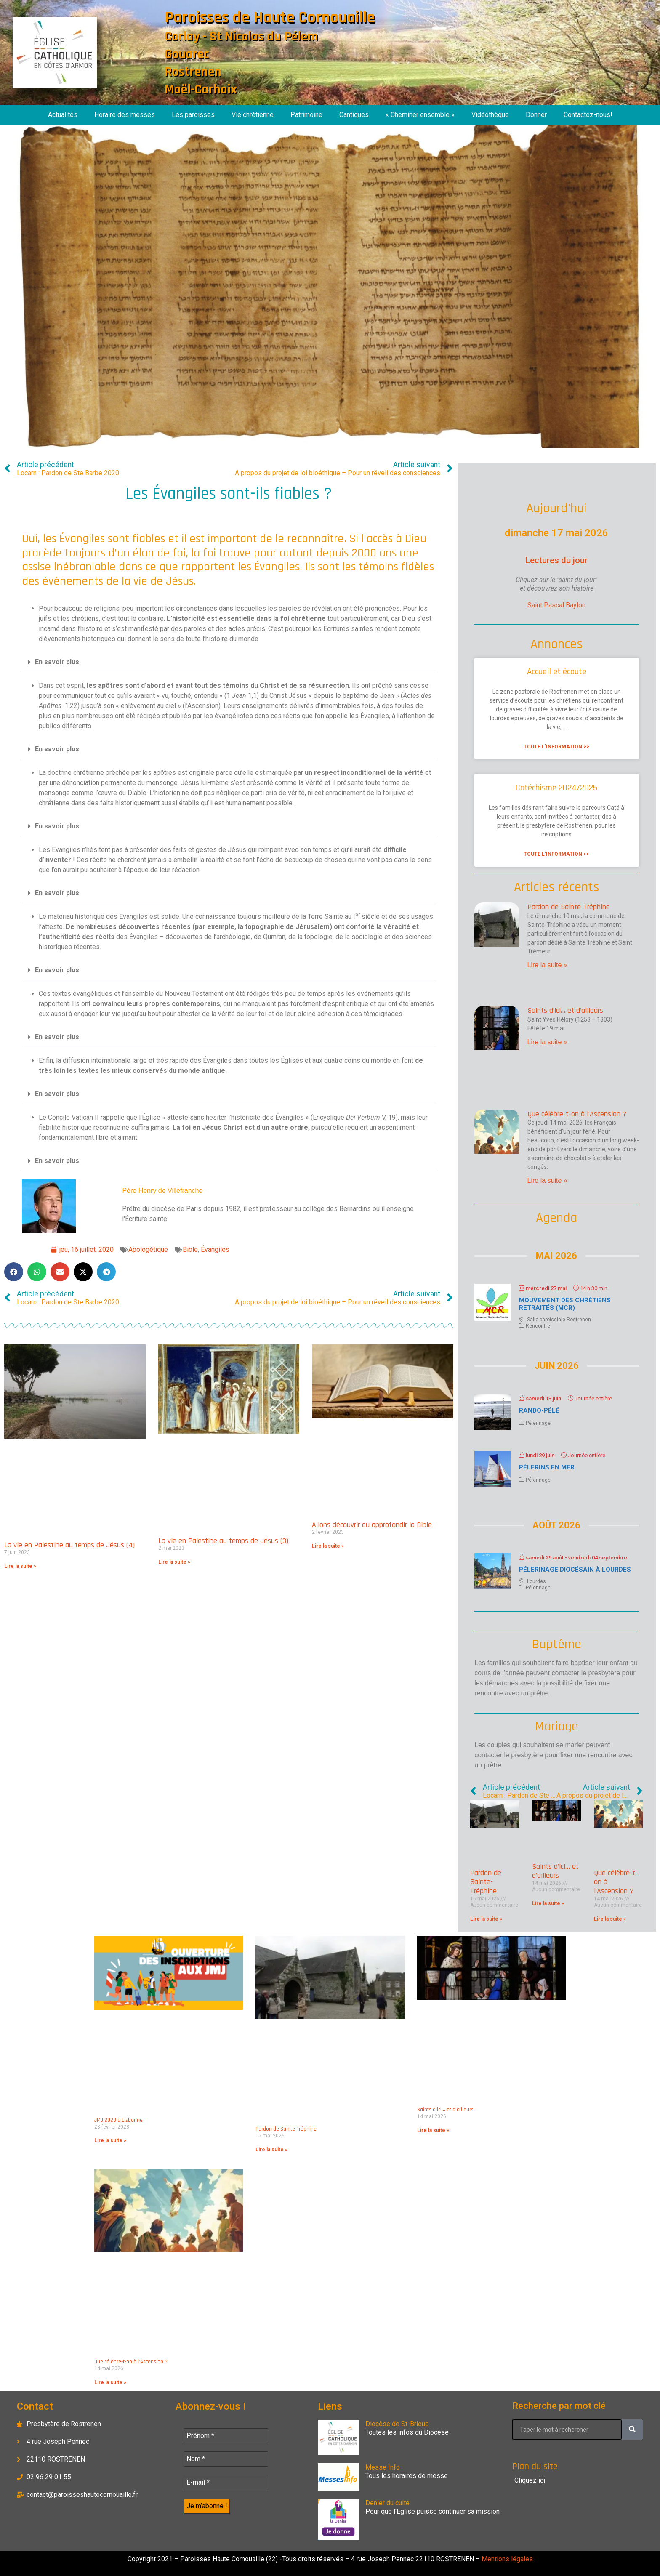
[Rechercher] (632, 2429)
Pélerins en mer (547, 1467)
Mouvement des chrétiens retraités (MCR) (565, 1304)
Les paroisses (193, 115)
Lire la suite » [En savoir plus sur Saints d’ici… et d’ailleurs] (547, 1042)
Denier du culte (387, 2503)
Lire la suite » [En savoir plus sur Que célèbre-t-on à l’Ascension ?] (547, 1180)
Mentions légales (506, 2559)
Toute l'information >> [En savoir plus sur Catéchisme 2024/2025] (556, 854)
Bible (190, 1249)
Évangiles (215, 1249)
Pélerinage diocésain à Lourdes (575, 1569)
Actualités (62, 115)
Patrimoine (306, 115)
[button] (229, 662)
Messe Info (382, 2467)
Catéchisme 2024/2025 (556, 787)
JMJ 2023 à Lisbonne (118, 2120)
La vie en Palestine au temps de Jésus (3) (223, 1541)
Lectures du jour (556, 560)
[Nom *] (226, 2459)
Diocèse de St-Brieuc (396, 2424)
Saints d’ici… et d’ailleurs (565, 1010)
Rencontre (538, 1326)
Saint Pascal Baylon (556, 605)
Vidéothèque (490, 115)
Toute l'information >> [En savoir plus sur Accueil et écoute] (556, 747)
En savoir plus (57, 662)
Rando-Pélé (539, 1410)
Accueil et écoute (556, 671)
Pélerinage (538, 1423)
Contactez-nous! (588, 115)
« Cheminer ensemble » (420, 115)
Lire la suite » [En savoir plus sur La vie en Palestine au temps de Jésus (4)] (20, 1566)
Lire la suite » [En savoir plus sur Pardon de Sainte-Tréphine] (547, 965)
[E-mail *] (226, 2483)
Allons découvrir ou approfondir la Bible (372, 1525)
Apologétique (148, 1249)
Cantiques (354, 115)
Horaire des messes (124, 115)
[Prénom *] (226, 2435)
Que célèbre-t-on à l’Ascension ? (576, 1114)
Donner (536, 115)
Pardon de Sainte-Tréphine (568, 907)
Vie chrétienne (253, 115)
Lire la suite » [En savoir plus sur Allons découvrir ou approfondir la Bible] (328, 1546)
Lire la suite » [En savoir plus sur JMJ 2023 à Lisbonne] (110, 2140)
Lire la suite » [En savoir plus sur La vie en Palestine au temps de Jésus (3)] (174, 1562)
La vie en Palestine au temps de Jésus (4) (69, 1545)
